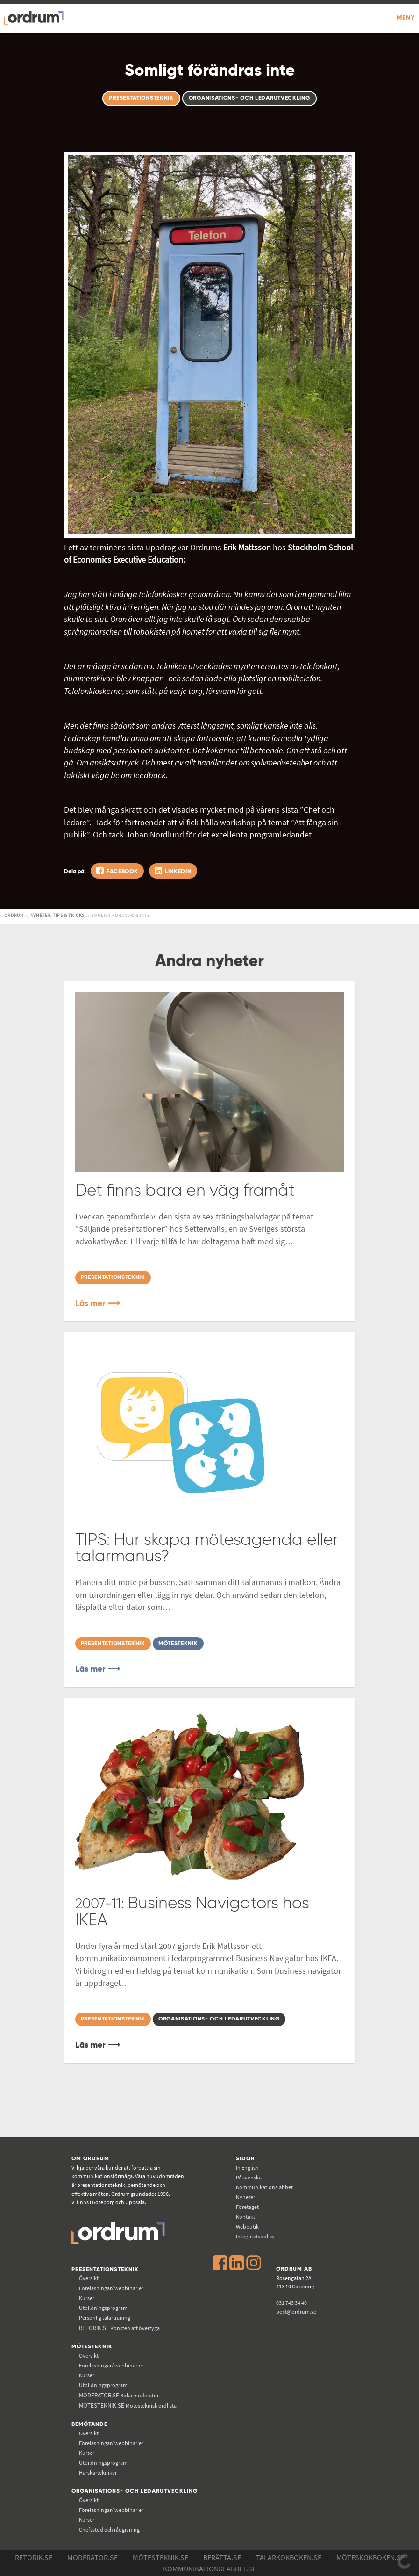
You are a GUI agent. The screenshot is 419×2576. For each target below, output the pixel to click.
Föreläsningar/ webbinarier (111, 2288)
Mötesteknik (92, 2347)
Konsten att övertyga (119, 2327)
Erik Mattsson (247, 547)
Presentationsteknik (105, 2269)
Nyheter (245, 2197)
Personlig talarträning (104, 2317)
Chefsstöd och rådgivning (109, 2529)
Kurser (86, 2298)
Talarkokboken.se (288, 2557)
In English (247, 2167)
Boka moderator (119, 2395)
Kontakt (245, 2216)
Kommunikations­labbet (264, 2187)
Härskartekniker (98, 2472)
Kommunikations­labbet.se (209, 2568)
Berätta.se (222, 2557)
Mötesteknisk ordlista (128, 2405)
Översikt (89, 2277)
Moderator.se (92, 2557)
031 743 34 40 (291, 2302)
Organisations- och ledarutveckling (134, 2491)
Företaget (247, 2206)
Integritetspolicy (255, 2236)
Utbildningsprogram (103, 2307)
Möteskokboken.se (370, 2557)
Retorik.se (33, 2557)
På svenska (249, 2177)
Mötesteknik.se (160, 2557)
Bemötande (89, 2424)
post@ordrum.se (296, 2311)
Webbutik (247, 2226)
